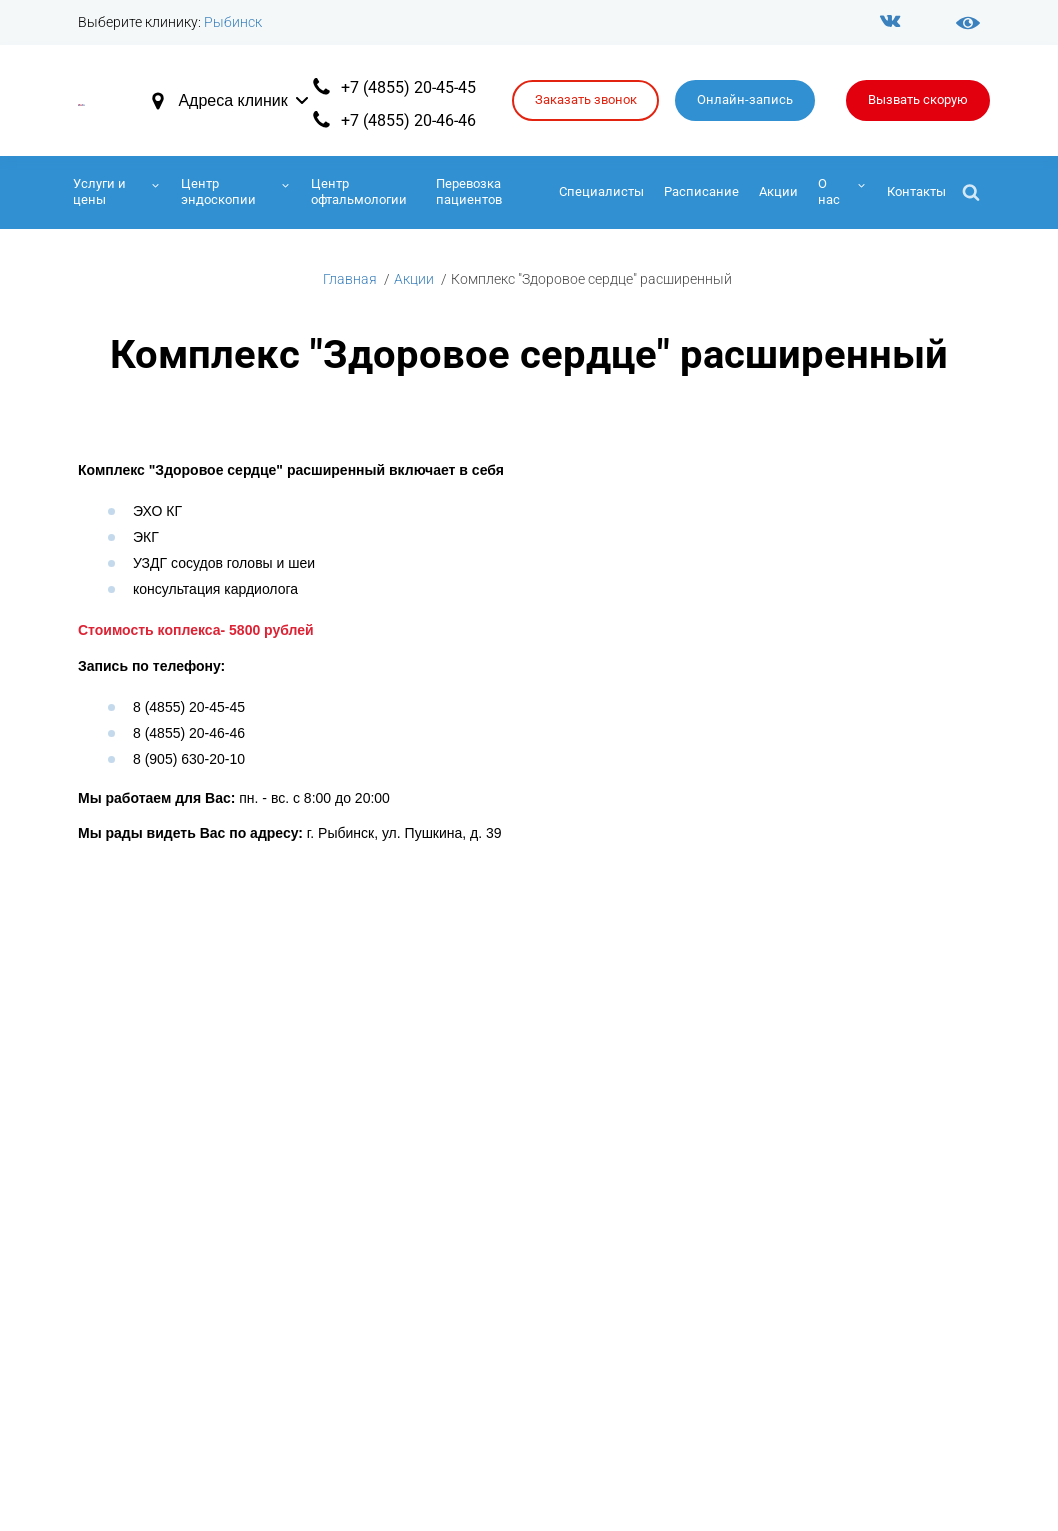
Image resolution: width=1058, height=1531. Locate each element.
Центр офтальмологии (359, 191)
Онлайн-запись (745, 99)
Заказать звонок (586, 99)
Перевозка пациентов (469, 191)
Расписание (701, 191)
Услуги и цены (99, 191)
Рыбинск (233, 22)
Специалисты (601, 191)
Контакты (916, 191)
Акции (778, 191)
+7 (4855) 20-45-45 (408, 87)
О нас (829, 191)
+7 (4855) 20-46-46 (408, 120)
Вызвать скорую (918, 99)
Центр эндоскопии (218, 191)
